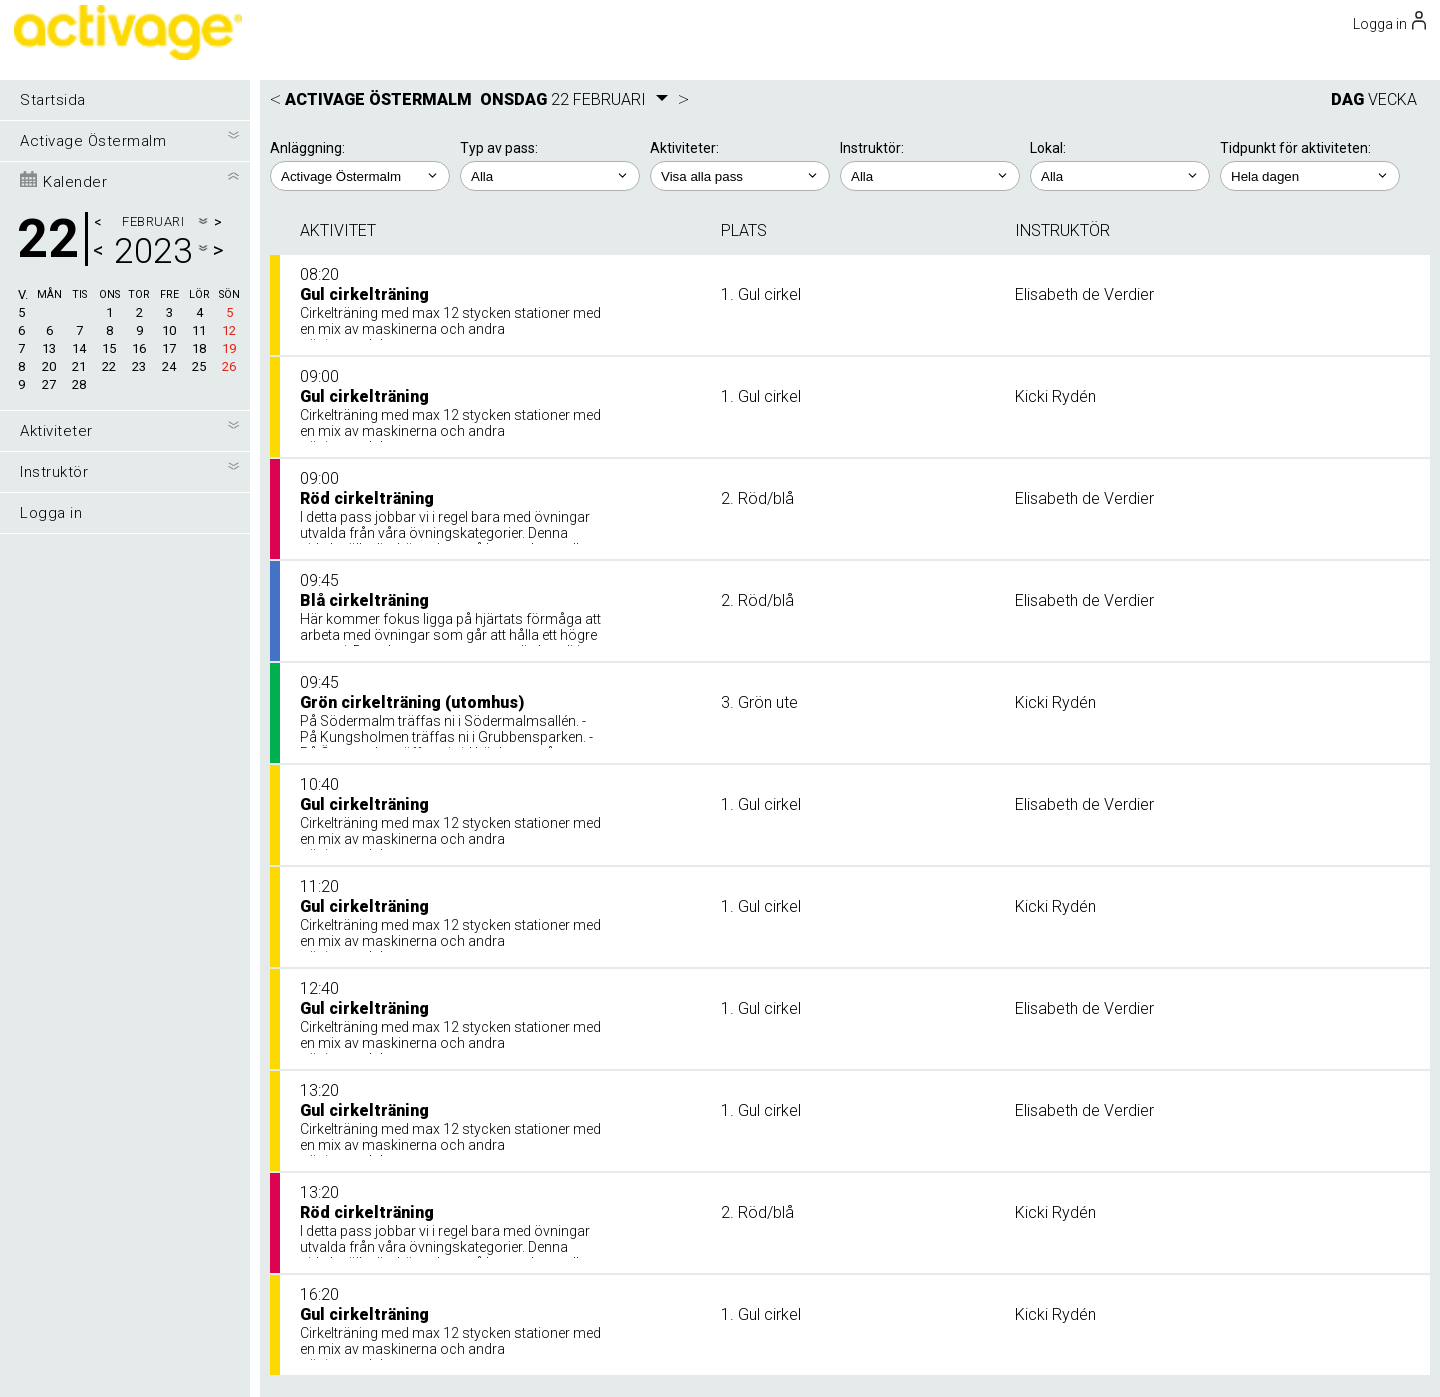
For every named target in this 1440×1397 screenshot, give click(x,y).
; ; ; (1120, 176)
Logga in (51, 513)
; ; (550, 176)
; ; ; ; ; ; (740, 176)
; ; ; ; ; (1310, 176)
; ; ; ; (930, 176)
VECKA (1392, 99)
